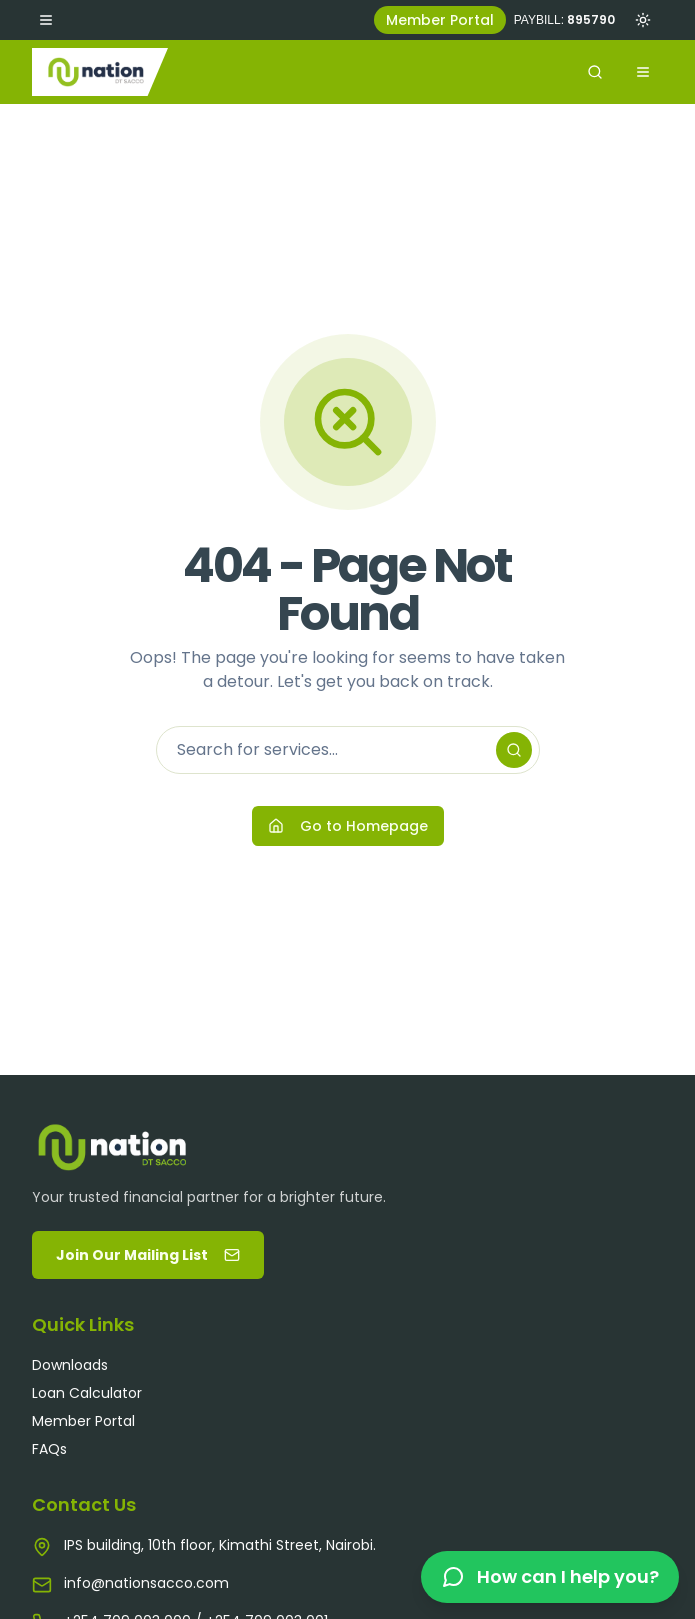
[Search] (514, 750)
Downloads (70, 1365)
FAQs (49, 1449)
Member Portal (440, 20)
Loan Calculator (87, 1393)
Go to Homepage (348, 826)
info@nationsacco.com (146, 1583)
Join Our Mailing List (148, 1255)
